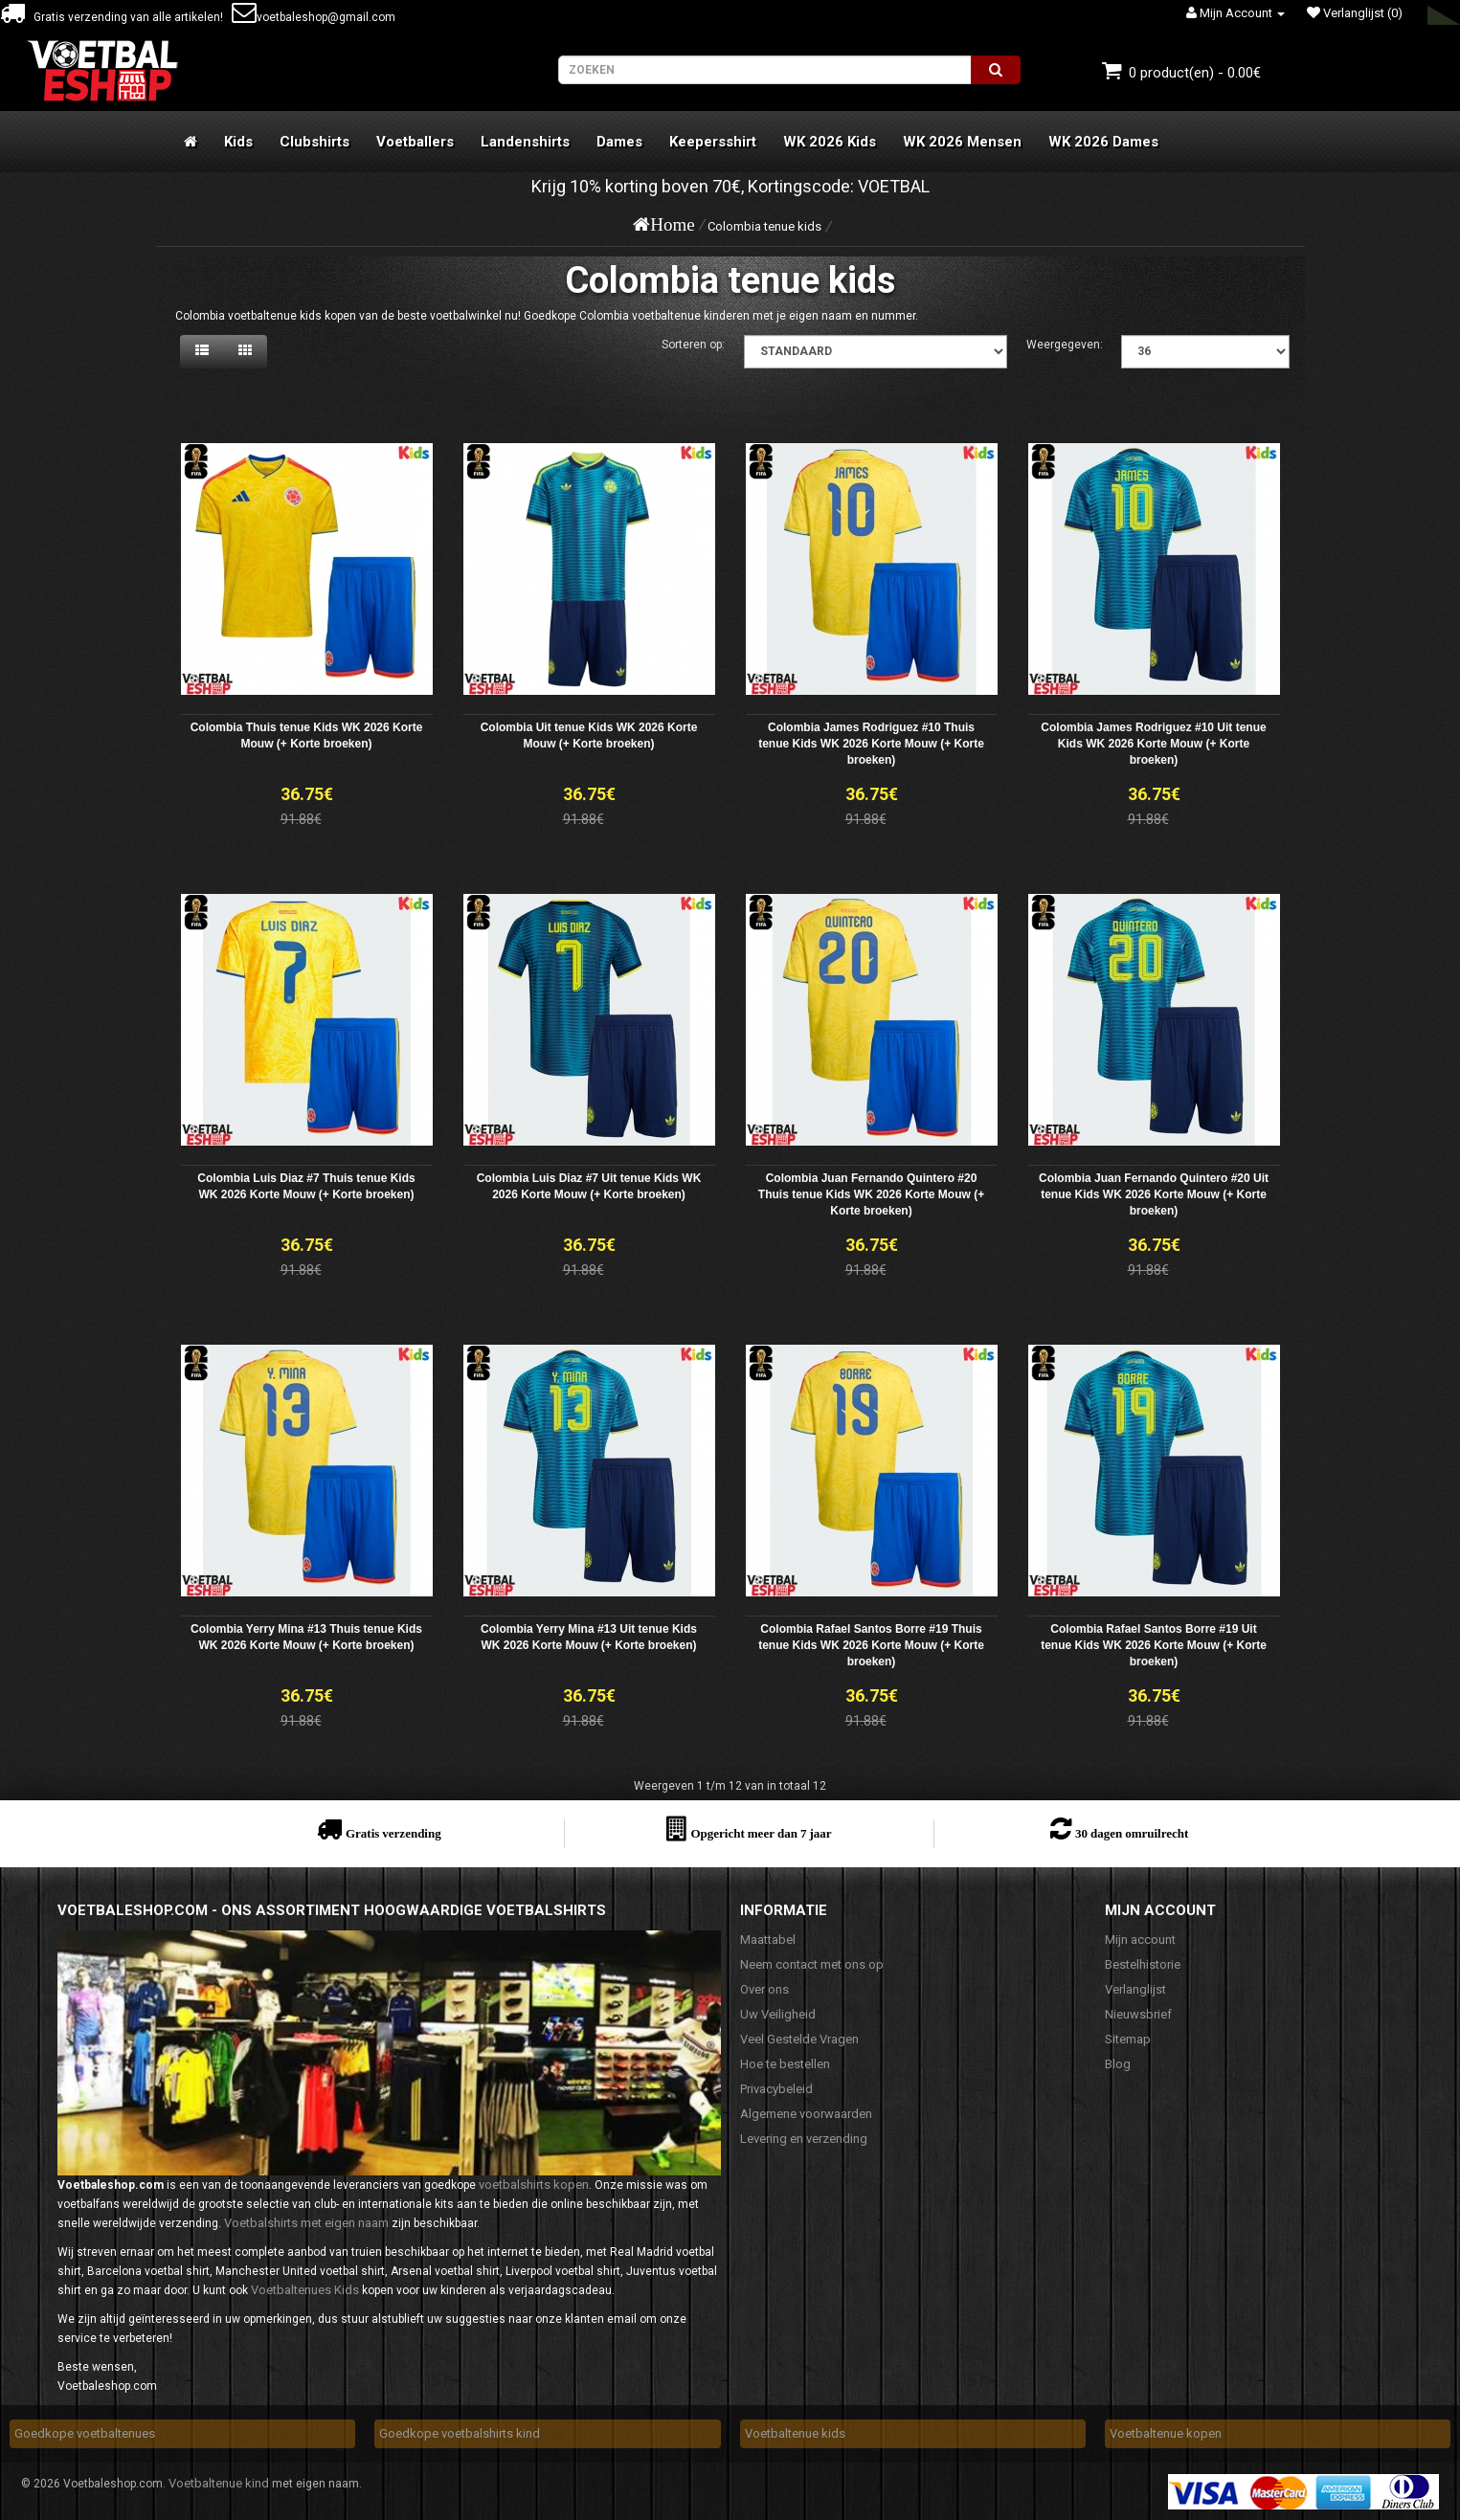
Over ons (764, 1989)
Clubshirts (314, 141)
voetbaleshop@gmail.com (313, 17)
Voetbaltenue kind (218, 2483)
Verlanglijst (1135, 1989)
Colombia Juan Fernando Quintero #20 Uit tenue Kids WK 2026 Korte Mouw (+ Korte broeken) (1154, 1194)
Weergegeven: (1064, 344)
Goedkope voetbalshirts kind (459, 2433)
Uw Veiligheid (778, 2014)
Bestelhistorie (1142, 1964)
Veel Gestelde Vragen (799, 2039)
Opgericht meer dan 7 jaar (760, 1833)
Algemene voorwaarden (806, 2114)
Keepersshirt (712, 141)
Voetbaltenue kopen (1166, 2433)
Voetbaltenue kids (795, 2433)
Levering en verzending (803, 2138)
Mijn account (1140, 1939)
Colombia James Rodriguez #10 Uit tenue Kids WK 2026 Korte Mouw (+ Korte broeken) (1153, 744)
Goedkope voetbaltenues (84, 2433)
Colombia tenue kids (764, 226)
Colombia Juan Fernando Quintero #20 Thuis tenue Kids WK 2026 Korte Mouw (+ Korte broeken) (871, 1194)
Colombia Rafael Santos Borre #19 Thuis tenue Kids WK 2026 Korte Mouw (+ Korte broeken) (871, 1645)
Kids (238, 141)
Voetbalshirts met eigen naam (306, 2223)
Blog (1118, 2064)
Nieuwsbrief (1138, 2014)
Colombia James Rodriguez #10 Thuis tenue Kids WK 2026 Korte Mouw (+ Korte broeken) (871, 744)
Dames (619, 141)
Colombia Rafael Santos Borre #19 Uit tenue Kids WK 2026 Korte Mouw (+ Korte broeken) (1154, 1645)
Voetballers (415, 141)
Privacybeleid (776, 2089)
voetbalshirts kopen (534, 2184)
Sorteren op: (693, 344)
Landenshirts (525, 141)
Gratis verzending (393, 1833)
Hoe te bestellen (785, 2064)
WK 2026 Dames (1103, 141)
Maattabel (768, 1939)
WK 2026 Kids (829, 141)
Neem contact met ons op (812, 1964)
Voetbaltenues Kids (305, 2290)
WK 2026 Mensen (962, 141)
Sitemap (1128, 2039)
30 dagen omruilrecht (1131, 1833)
